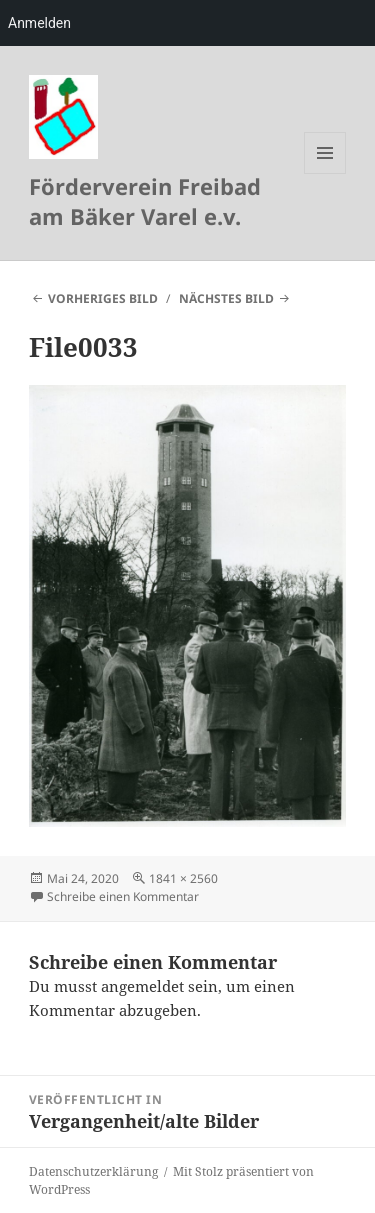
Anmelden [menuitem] (39, 23)
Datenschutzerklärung (93, 1171)
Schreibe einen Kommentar (123, 896)
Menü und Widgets (325, 173)
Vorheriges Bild (103, 298)
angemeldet (142, 986)
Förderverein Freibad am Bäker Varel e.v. (145, 201)
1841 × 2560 (183, 878)
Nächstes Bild (226, 298)
